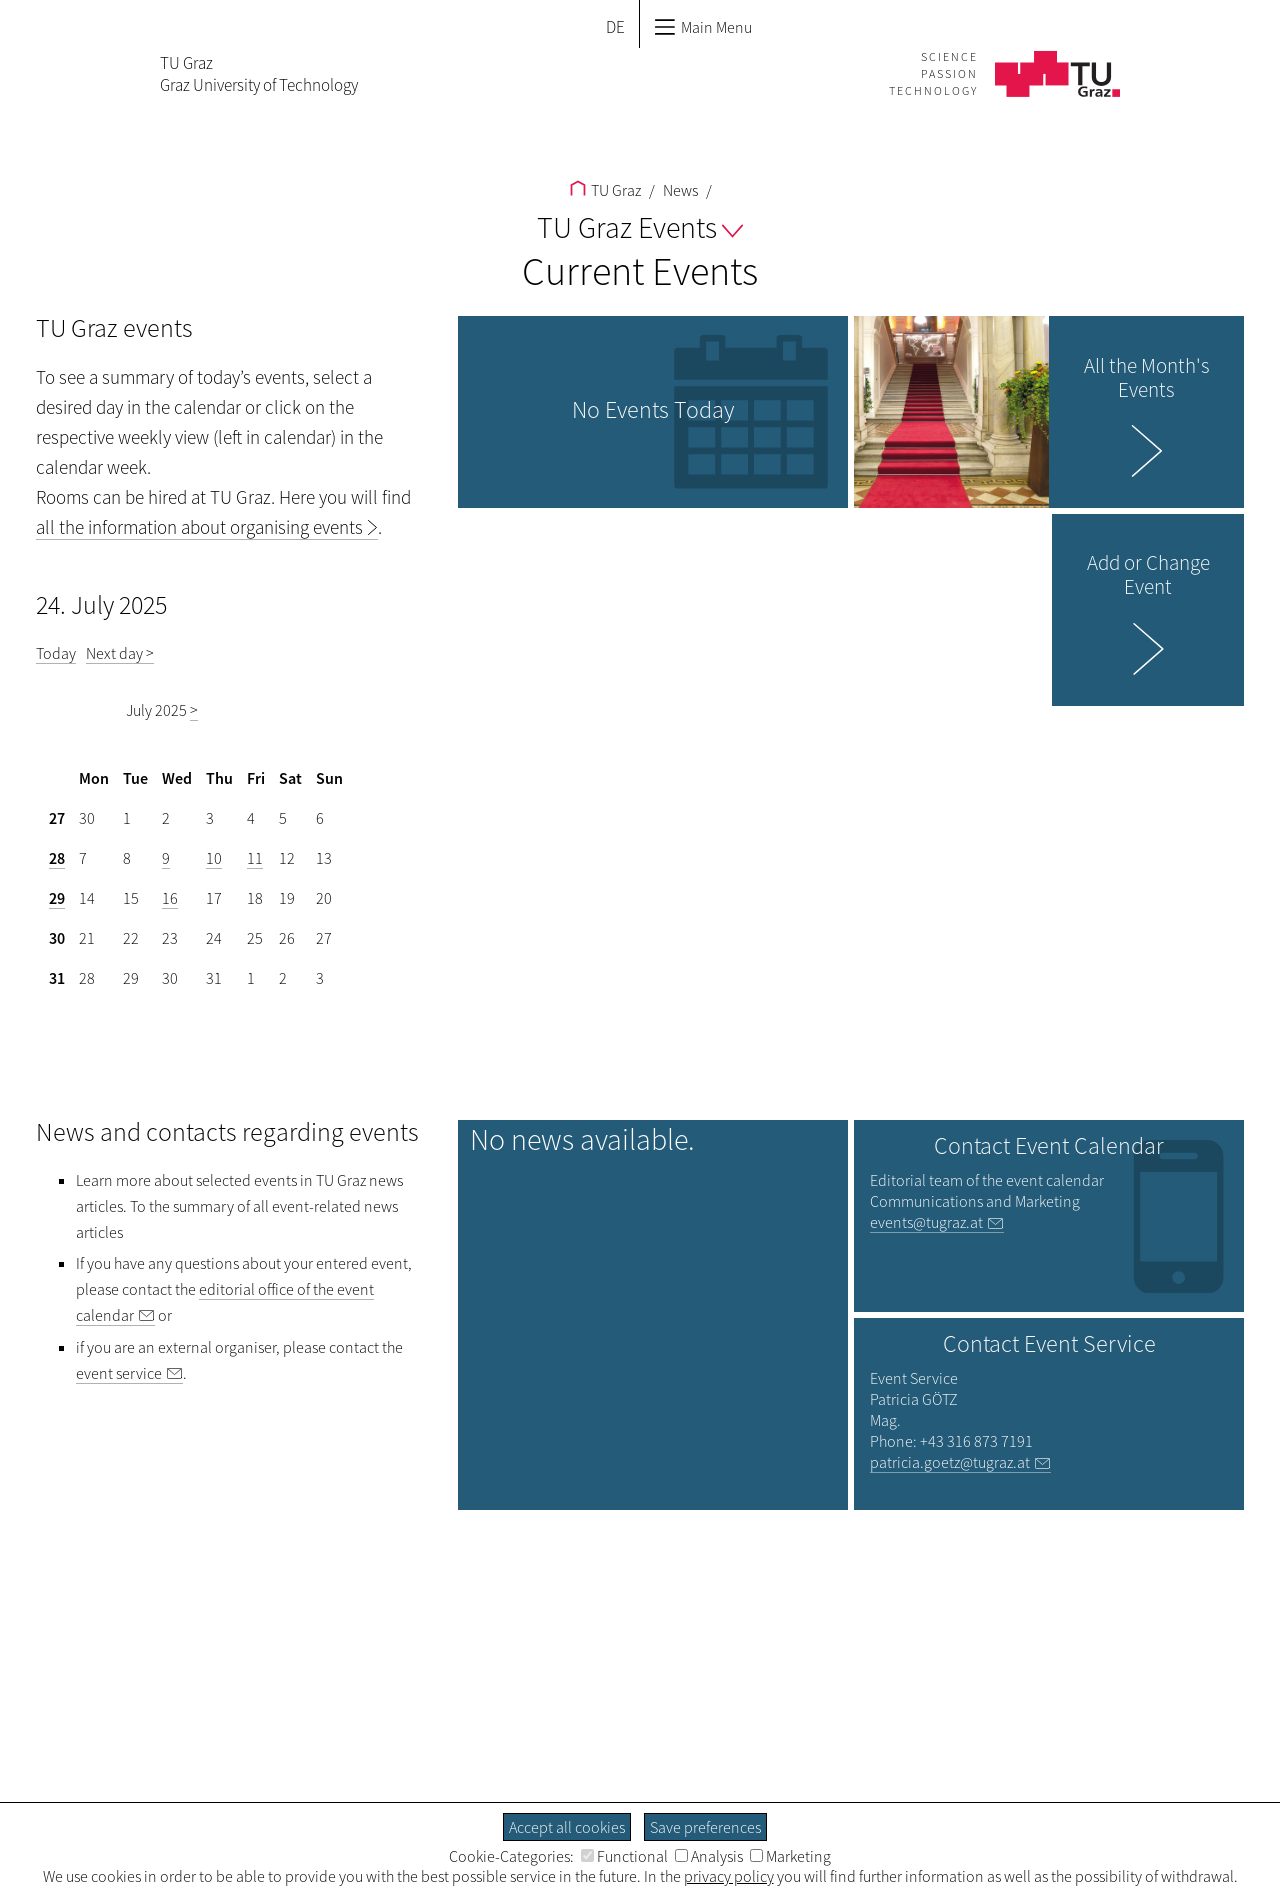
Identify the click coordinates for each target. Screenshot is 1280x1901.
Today (56, 653)
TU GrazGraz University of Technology (259, 74)
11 (255, 858)
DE (615, 27)
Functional (624, 1856)
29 (57, 898)
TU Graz (605, 190)
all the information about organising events (199, 527)
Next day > (120, 653)
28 (57, 858)
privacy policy (729, 1876)
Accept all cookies (567, 1827)
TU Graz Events (640, 227)
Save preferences (705, 1827)
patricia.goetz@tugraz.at (950, 1462)
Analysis (709, 1856)
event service (119, 1373)
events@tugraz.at (926, 1222)
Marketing (790, 1856)
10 (214, 858)
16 (170, 898)
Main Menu (703, 27)
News (679, 190)
